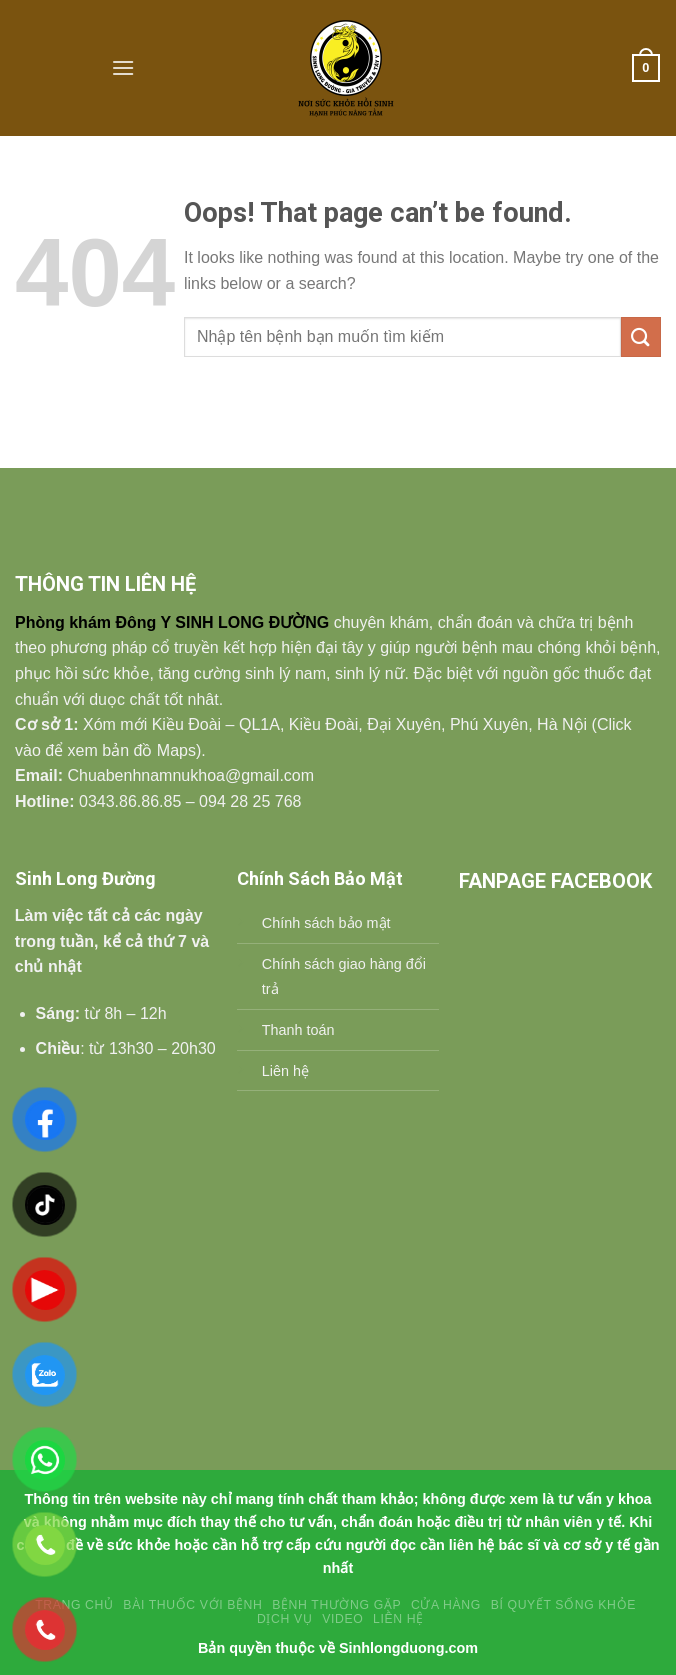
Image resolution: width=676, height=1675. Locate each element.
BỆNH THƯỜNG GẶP (336, 1605)
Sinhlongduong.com (408, 1648)
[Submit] (641, 336)
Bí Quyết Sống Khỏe (563, 1605)
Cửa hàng (446, 1605)
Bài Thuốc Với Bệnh (192, 1605)
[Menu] (123, 67)
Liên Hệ (398, 1619)
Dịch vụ (284, 1619)
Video (342, 1619)
